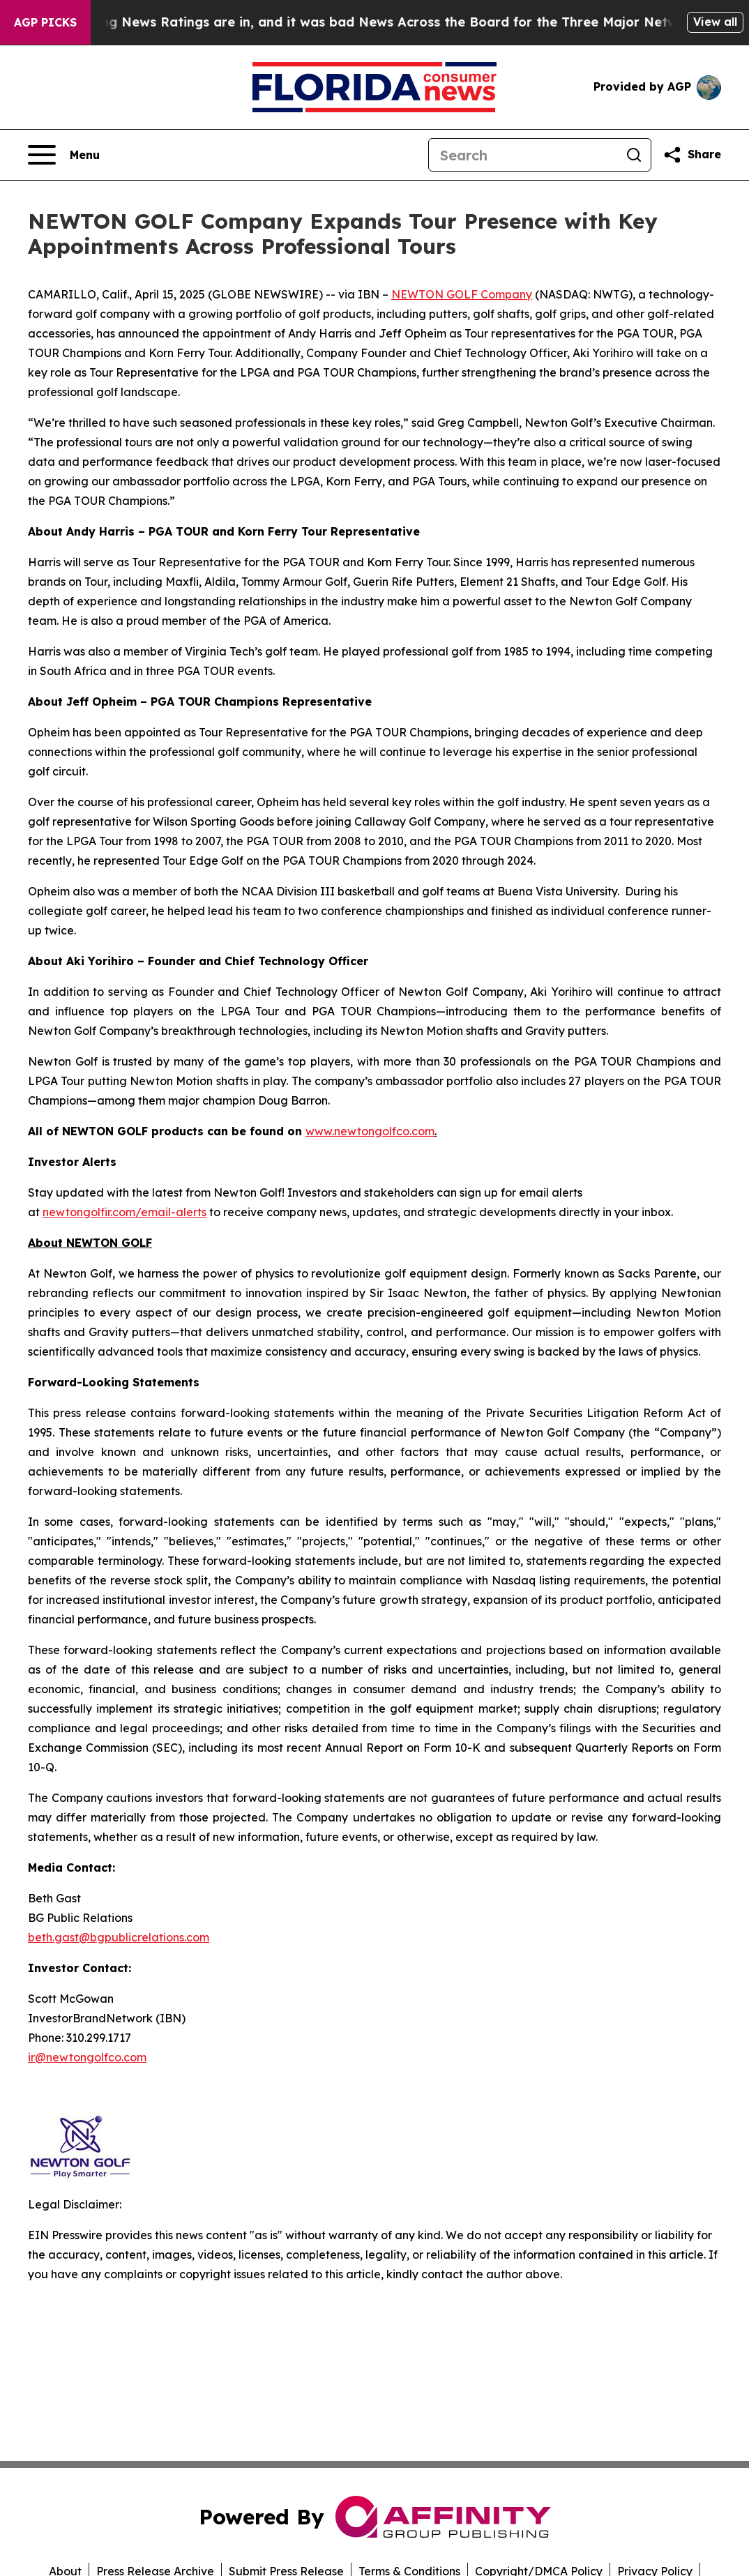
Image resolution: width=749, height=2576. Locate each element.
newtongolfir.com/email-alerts (124, 1212)
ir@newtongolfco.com (87, 2057)
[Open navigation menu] (64, 155)
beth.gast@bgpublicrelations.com (118, 1937)
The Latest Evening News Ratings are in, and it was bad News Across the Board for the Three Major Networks (370, 22)
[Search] (523, 155)
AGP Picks (45, 22)
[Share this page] (692, 155)
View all (715, 22)
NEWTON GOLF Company (461, 294)
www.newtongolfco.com (369, 1131)
